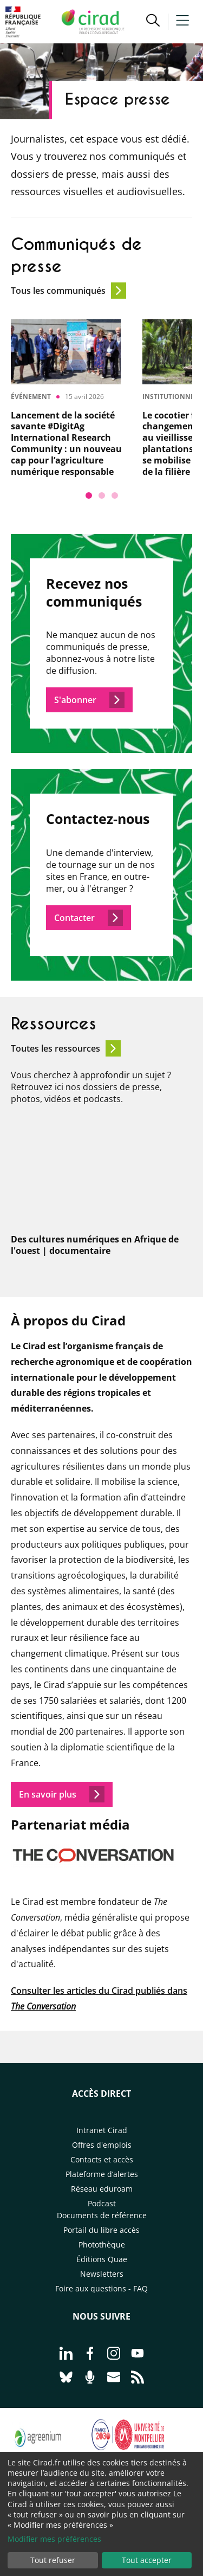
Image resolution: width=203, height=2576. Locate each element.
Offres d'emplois (102, 2145)
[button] (153, 21)
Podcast (102, 2203)
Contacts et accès (101, 2159)
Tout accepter (147, 2560)
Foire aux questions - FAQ (101, 2288)
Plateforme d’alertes (102, 2174)
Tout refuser (52, 2560)
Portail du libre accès (101, 2230)
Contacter (88, 918)
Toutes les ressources (66, 1048)
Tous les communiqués (68, 291)
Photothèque (101, 2244)
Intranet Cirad (101, 2130)
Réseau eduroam (102, 2189)
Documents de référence (102, 2215)
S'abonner (89, 700)
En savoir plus (61, 1794)
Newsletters (101, 2274)
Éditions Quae (101, 2259)
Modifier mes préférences (54, 2539)
